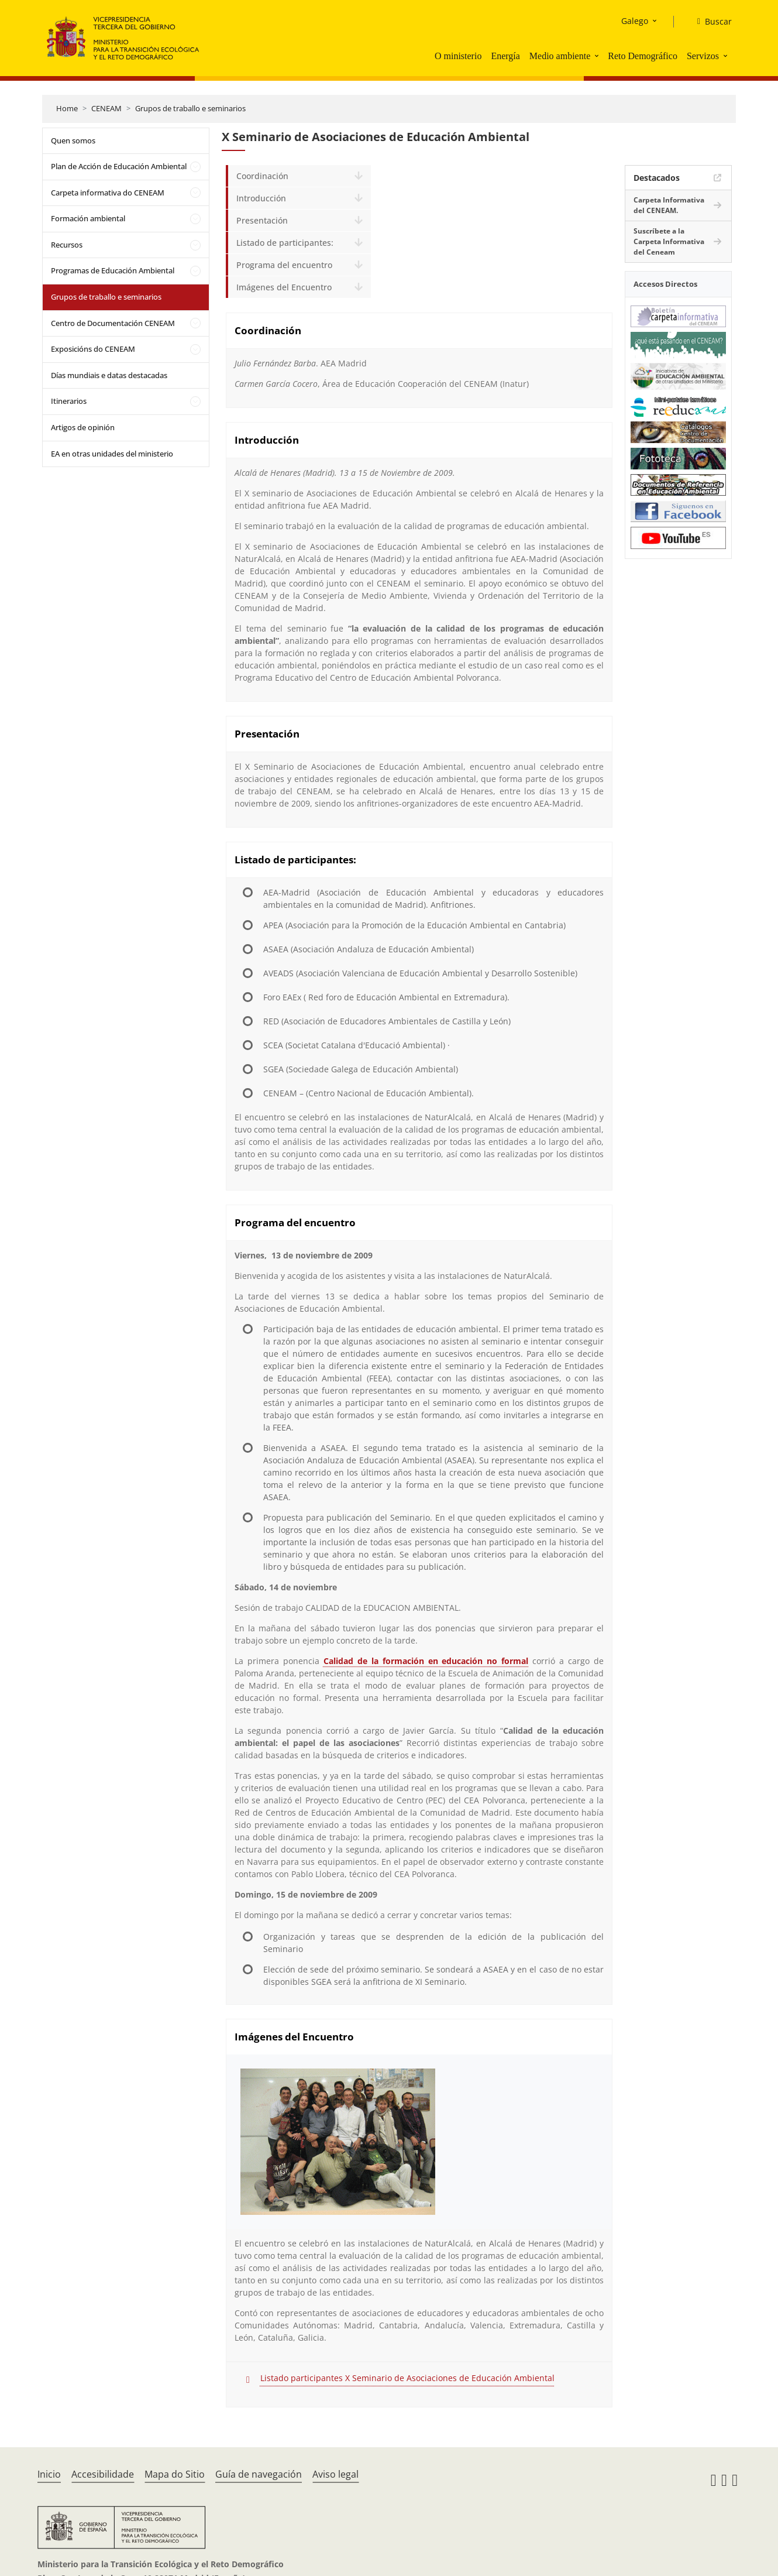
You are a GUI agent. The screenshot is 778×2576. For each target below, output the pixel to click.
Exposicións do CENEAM (93, 349)
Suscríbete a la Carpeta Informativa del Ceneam (669, 241)
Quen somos (73, 140)
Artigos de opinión (83, 427)
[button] (598, 55)
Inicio (49, 2474)
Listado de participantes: (284, 242)
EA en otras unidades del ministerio (112, 453)
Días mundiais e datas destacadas (109, 375)
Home (67, 108)
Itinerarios (69, 401)
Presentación (262, 220)
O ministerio (458, 56)
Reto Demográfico (642, 56)
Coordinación (262, 175)
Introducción (261, 198)
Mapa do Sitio (174, 2474)
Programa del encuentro (284, 264)
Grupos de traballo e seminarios (190, 108)
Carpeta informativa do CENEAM (107, 192)
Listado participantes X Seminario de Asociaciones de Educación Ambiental (407, 2377)
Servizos (703, 56)
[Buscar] (710, 22)
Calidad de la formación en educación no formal (426, 1660)
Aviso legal (335, 2474)
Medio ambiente (559, 56)
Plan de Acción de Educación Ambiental (119, 166)
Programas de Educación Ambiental (112, 270)
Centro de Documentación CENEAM (113, 323)
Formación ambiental (88, 218)
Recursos (66, 244)
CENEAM (106, 108)
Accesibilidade (102, 2474)
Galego (634, 20)
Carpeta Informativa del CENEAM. (669, 205)
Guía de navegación (258, 2474)
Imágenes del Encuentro (284, 287)
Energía (505, 56)
